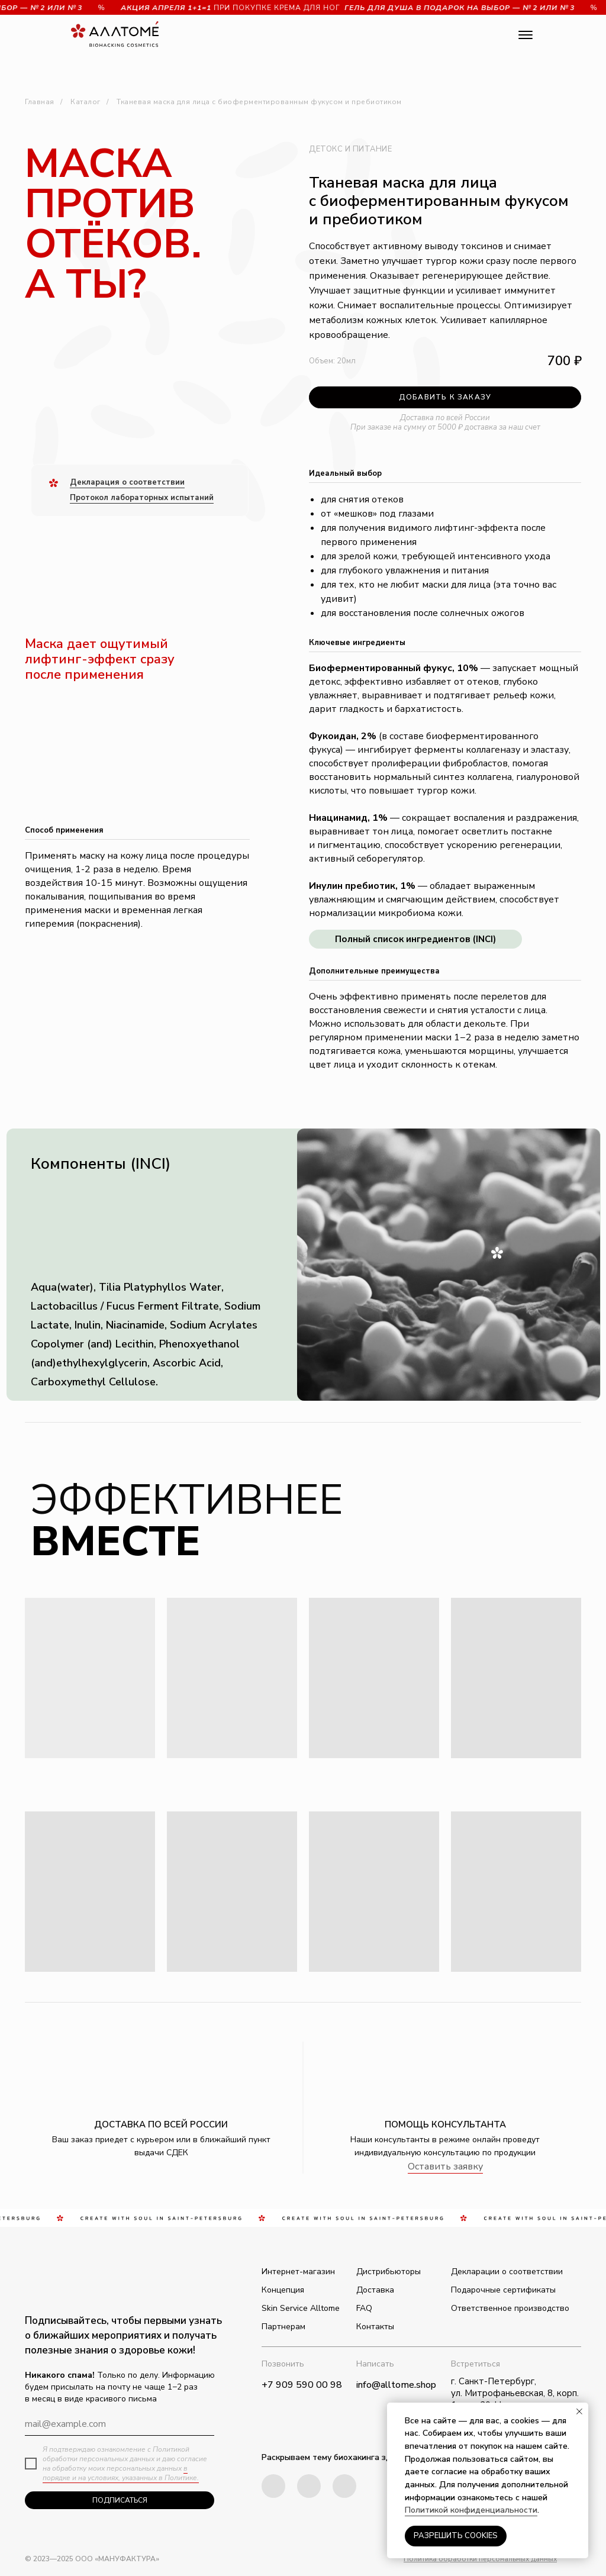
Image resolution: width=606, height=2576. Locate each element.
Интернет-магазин (298, 2271)
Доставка (375, 2289)
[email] (119, 2424)
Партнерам (283, 2326)
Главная (39, 102)
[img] (344, 2486)
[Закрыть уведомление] (579, 2411)
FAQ (364, 2308)
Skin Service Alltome (301, 2308)
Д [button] (73, 482)
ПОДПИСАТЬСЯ (119, 2500)
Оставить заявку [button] (445, 2166)
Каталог (85, 102)
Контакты (375, 2326)
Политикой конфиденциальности (471, 2510)
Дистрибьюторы (388, 2271)
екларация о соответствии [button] (131, 482)
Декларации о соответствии (507, 2271)
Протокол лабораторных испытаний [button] (142, 497)
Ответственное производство (510, 2308)
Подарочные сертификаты (503, 2289)
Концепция (283, 2289)
